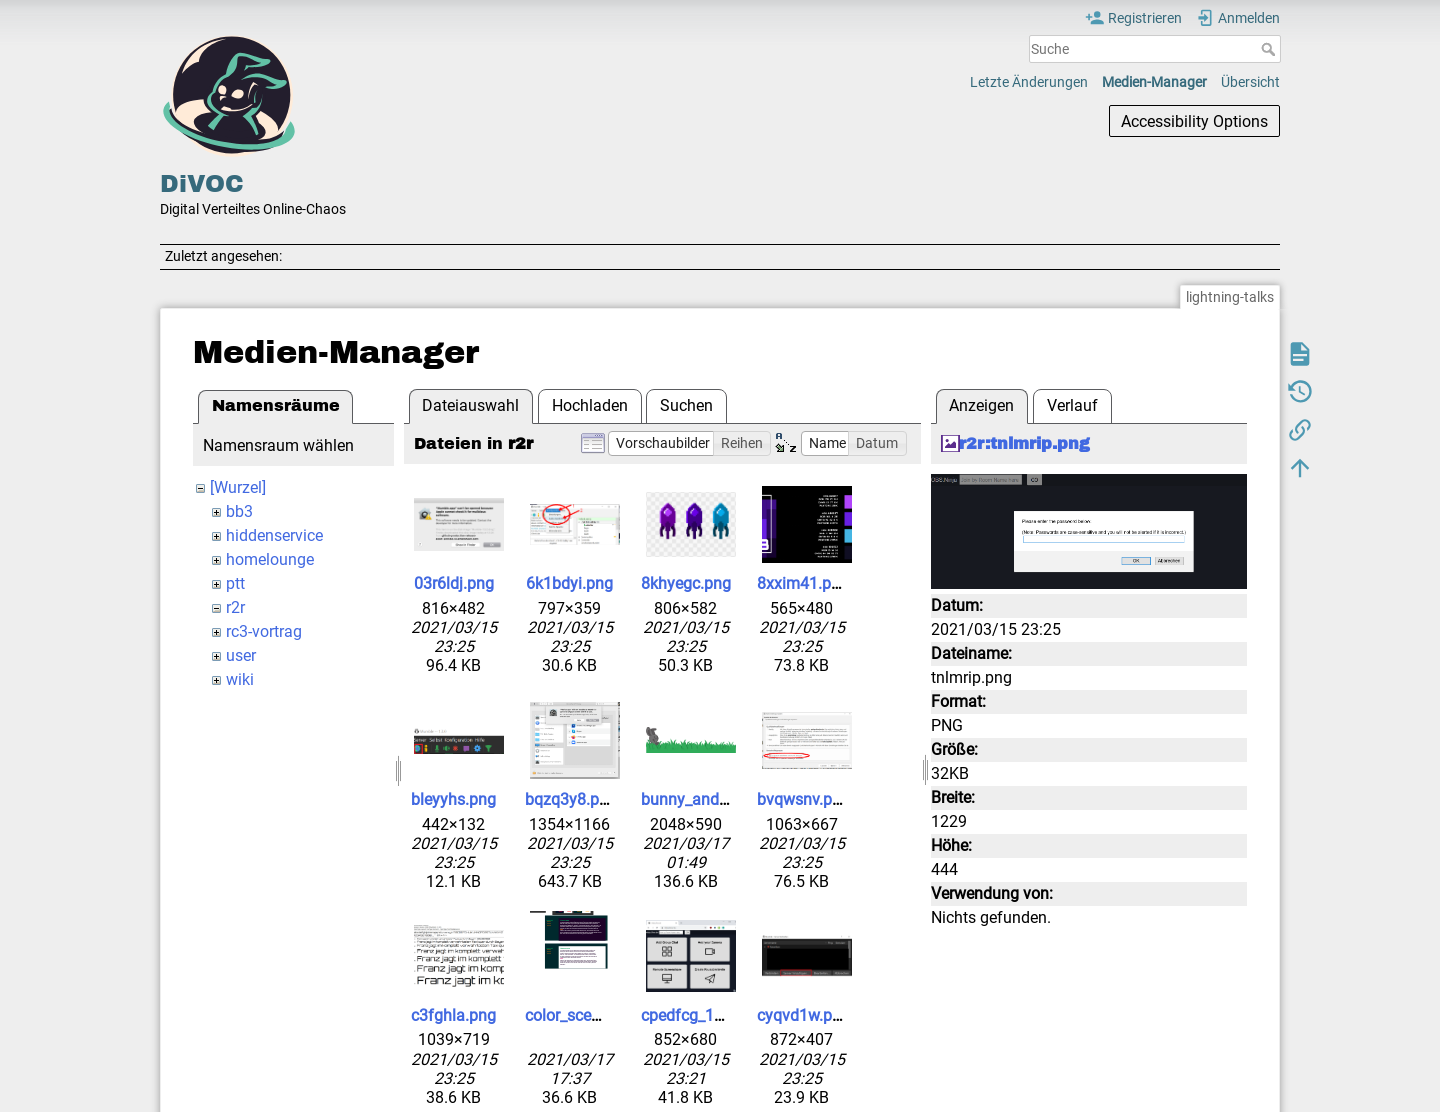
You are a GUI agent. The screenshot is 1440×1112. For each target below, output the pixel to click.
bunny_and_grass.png (718, 799)
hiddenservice (274, 535)
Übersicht (1250, 82)
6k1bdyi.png (569, 583)
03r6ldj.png (454, 583)
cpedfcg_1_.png (696, 1015)
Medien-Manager (1154, 82)
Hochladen (590, 405)
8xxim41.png (803, 583)
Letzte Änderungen (1029, 82)
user (241, 655)
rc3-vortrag (264, 631)
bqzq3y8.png (571, 799)
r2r (235, 607)
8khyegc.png (686, 583)
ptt (235, 583)
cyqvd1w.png (803, 1015)
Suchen (686, 405)
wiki (240, 679)
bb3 (239, 511)
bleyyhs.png (453, 799)
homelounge (270, 559)
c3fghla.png (453, 1015)
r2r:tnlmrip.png (1024, 443)
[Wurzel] (238, 487)
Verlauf (1072, 405)
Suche (1270, 49)
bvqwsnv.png (803, 799)
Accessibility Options (1194, 121)
